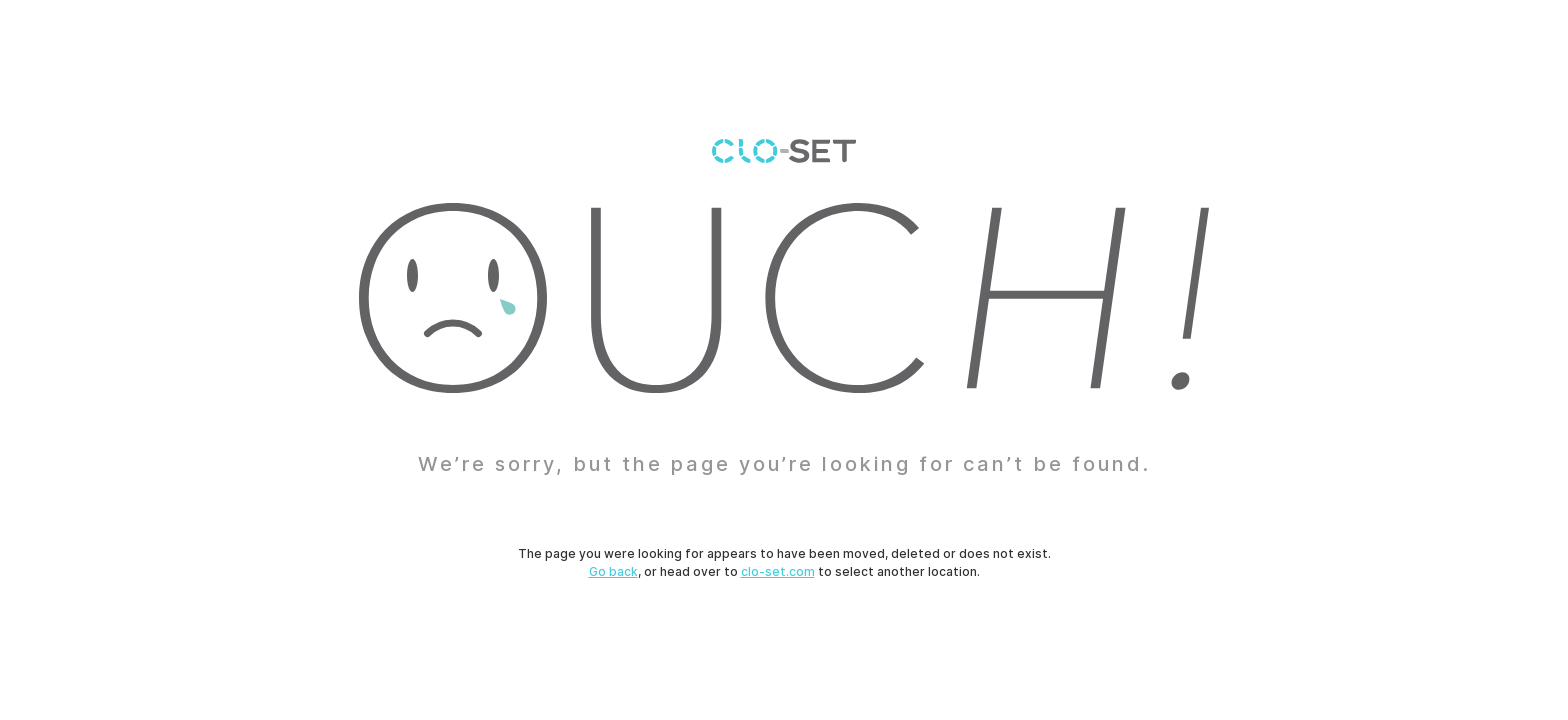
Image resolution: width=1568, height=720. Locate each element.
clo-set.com (778, 571)
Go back (613, 571)
